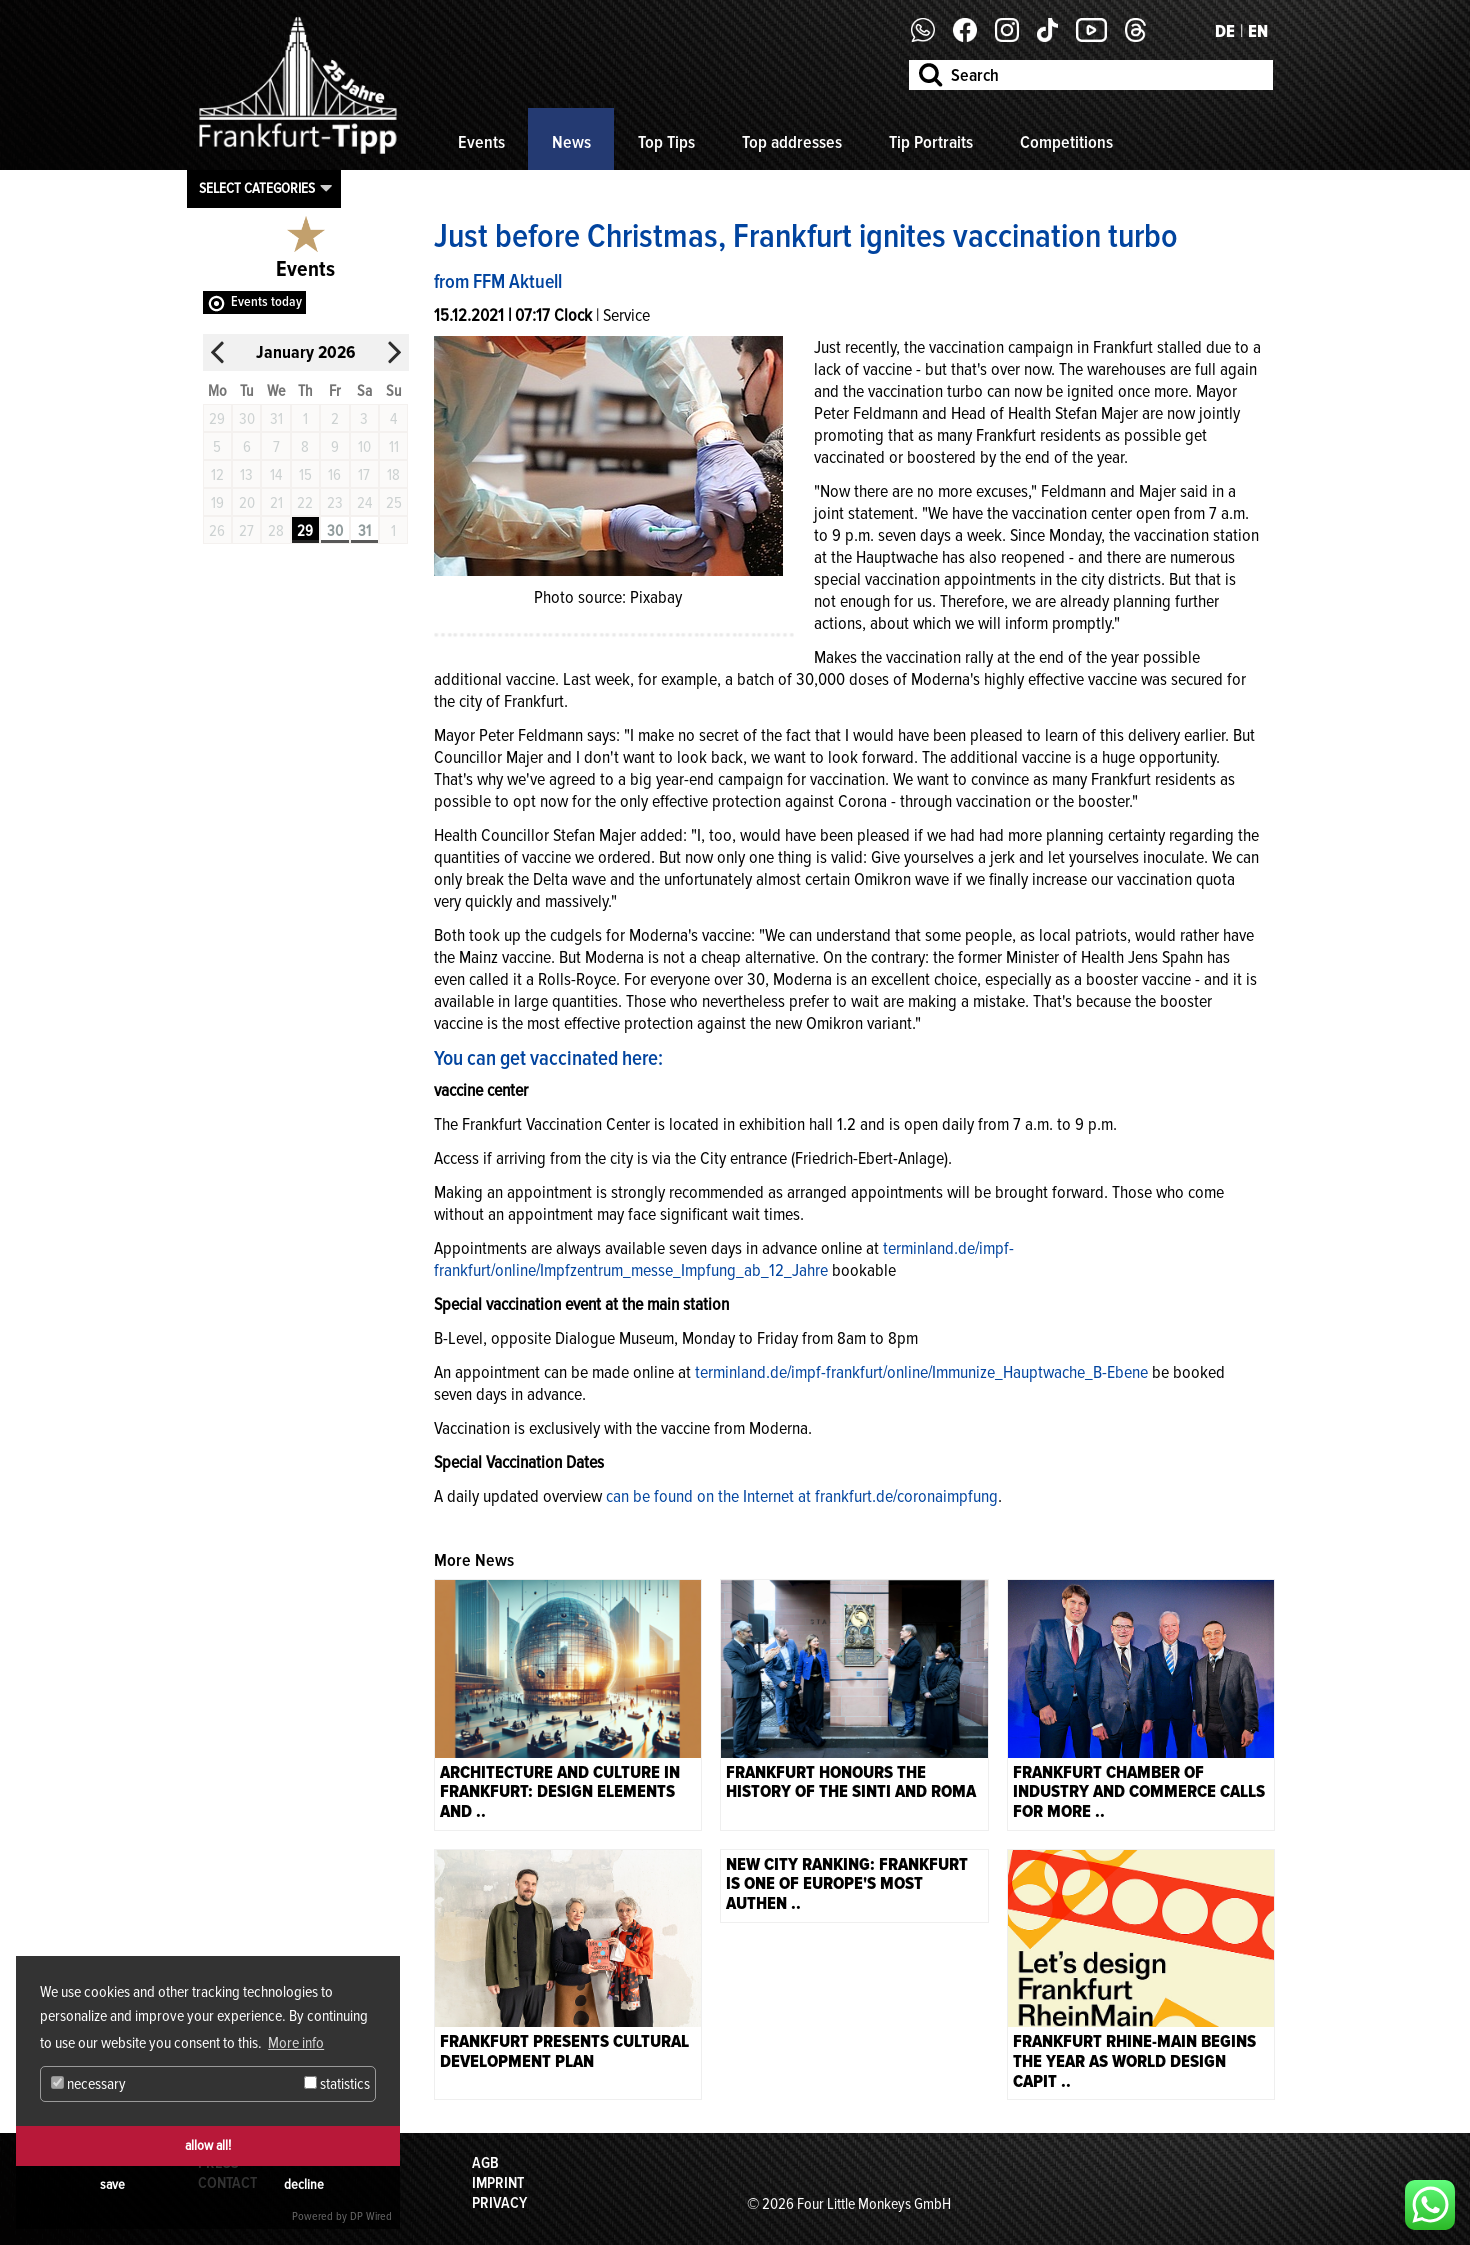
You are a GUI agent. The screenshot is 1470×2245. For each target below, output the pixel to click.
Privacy (499, 2203)
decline (304, 2184)
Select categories (257, 188)
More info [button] (296, 2043)
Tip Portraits (931, 142)
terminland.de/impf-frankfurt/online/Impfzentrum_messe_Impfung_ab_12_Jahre (724, 1259)
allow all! (208, 2145)
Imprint (498, 2183)
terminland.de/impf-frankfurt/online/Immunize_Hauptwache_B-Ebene (921, 1372)
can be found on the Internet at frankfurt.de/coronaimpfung (800, 1496)
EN (1258, 31)
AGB (485, 2163)
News (571, 142)
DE (1225, 31)
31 (364, 531)
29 (305, 531)
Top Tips (666, 142)
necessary (88, 2084)
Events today (266, 301)
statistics (337, 2084)
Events (481, 142)
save (112, 2184)
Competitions (1066, 142)
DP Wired (371, 2216)
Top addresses (792, 142)
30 (335, 531)
